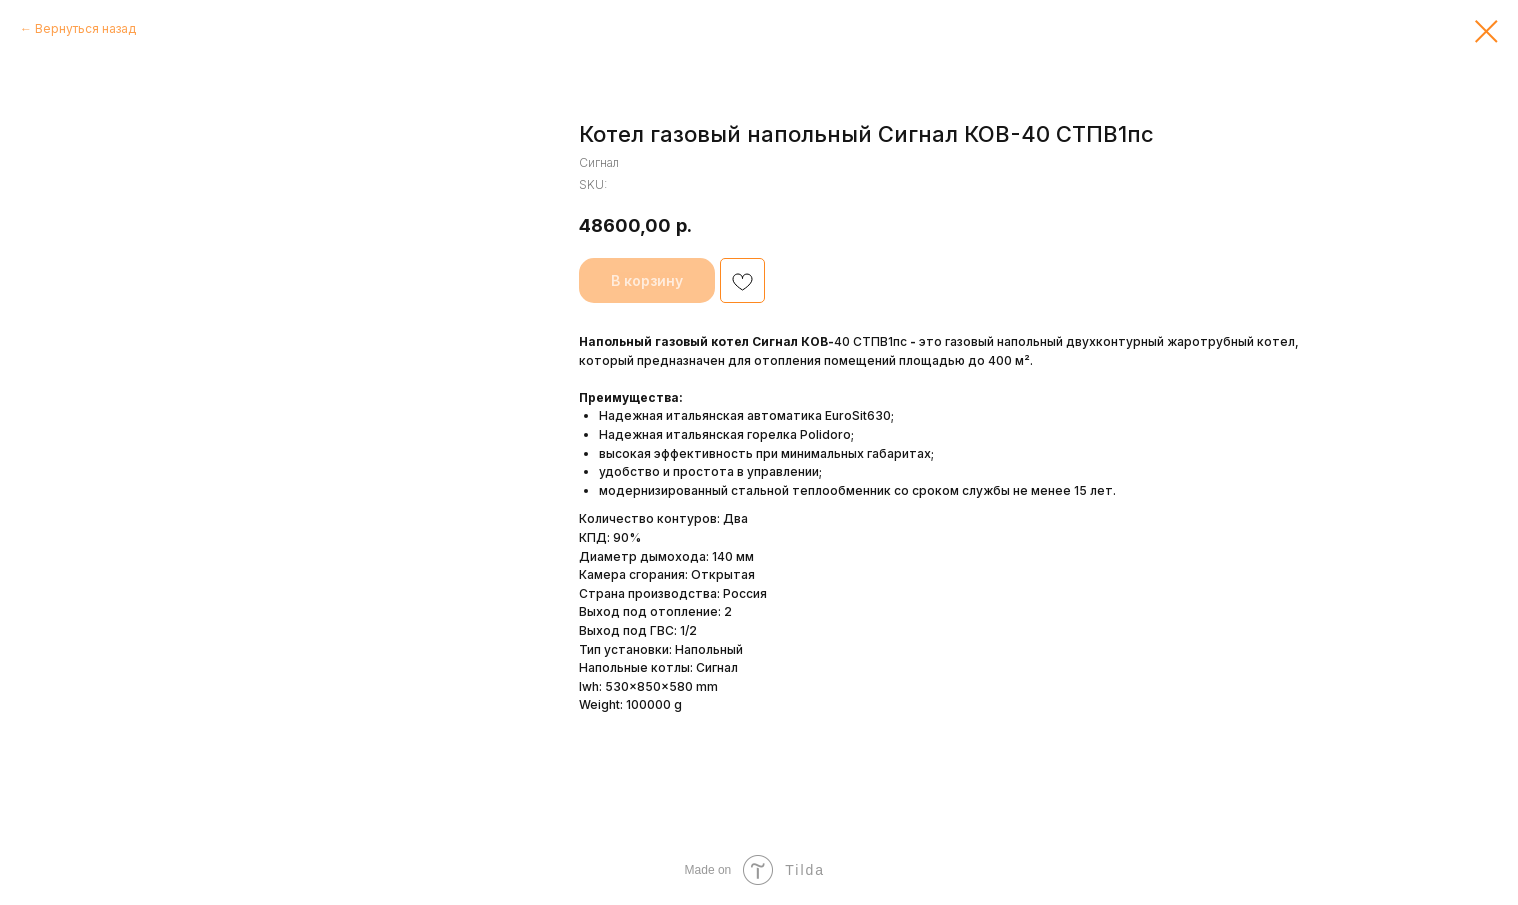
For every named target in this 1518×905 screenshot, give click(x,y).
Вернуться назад (85, 28)
